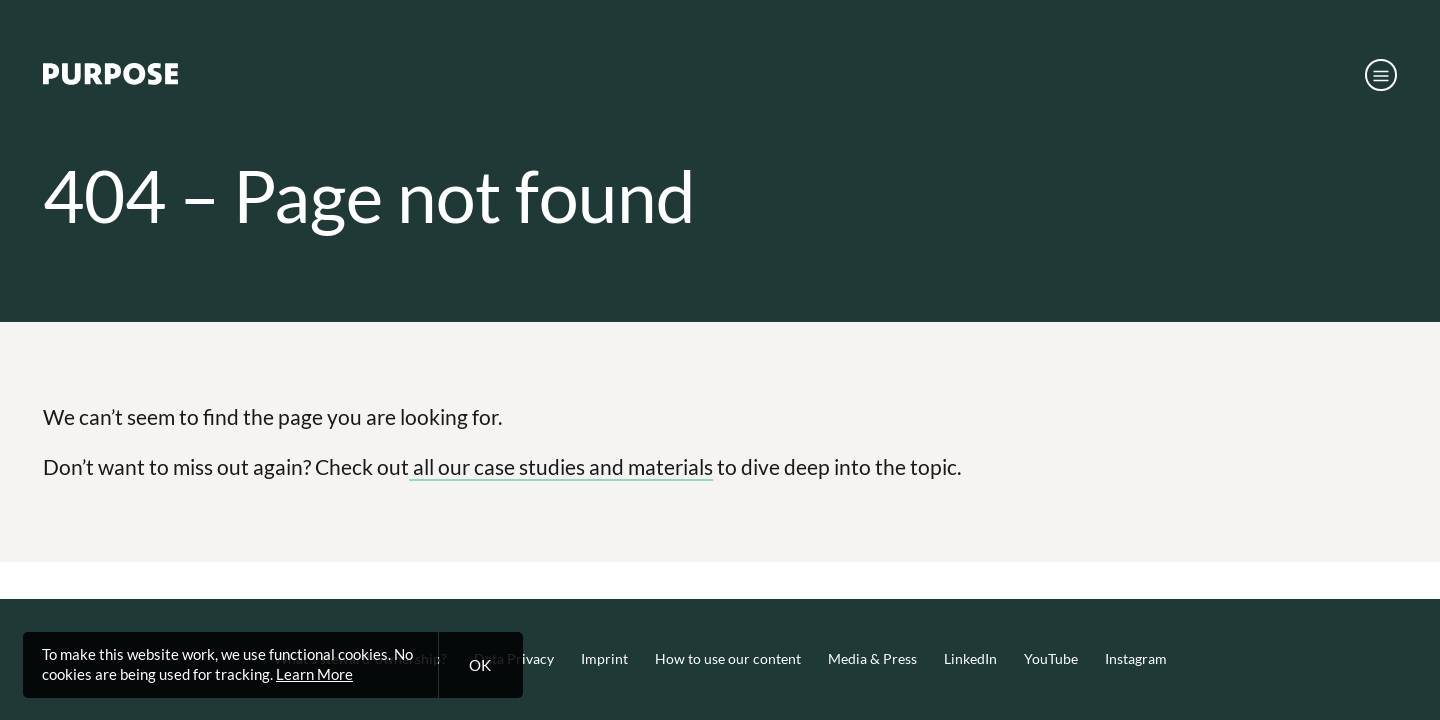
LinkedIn (970, 659)
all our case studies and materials (561, 466)
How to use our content (728, 659)
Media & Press (872, 659)
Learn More (314, 674)
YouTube (1051, 659)
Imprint (604, 659)
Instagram (1136, 659)
